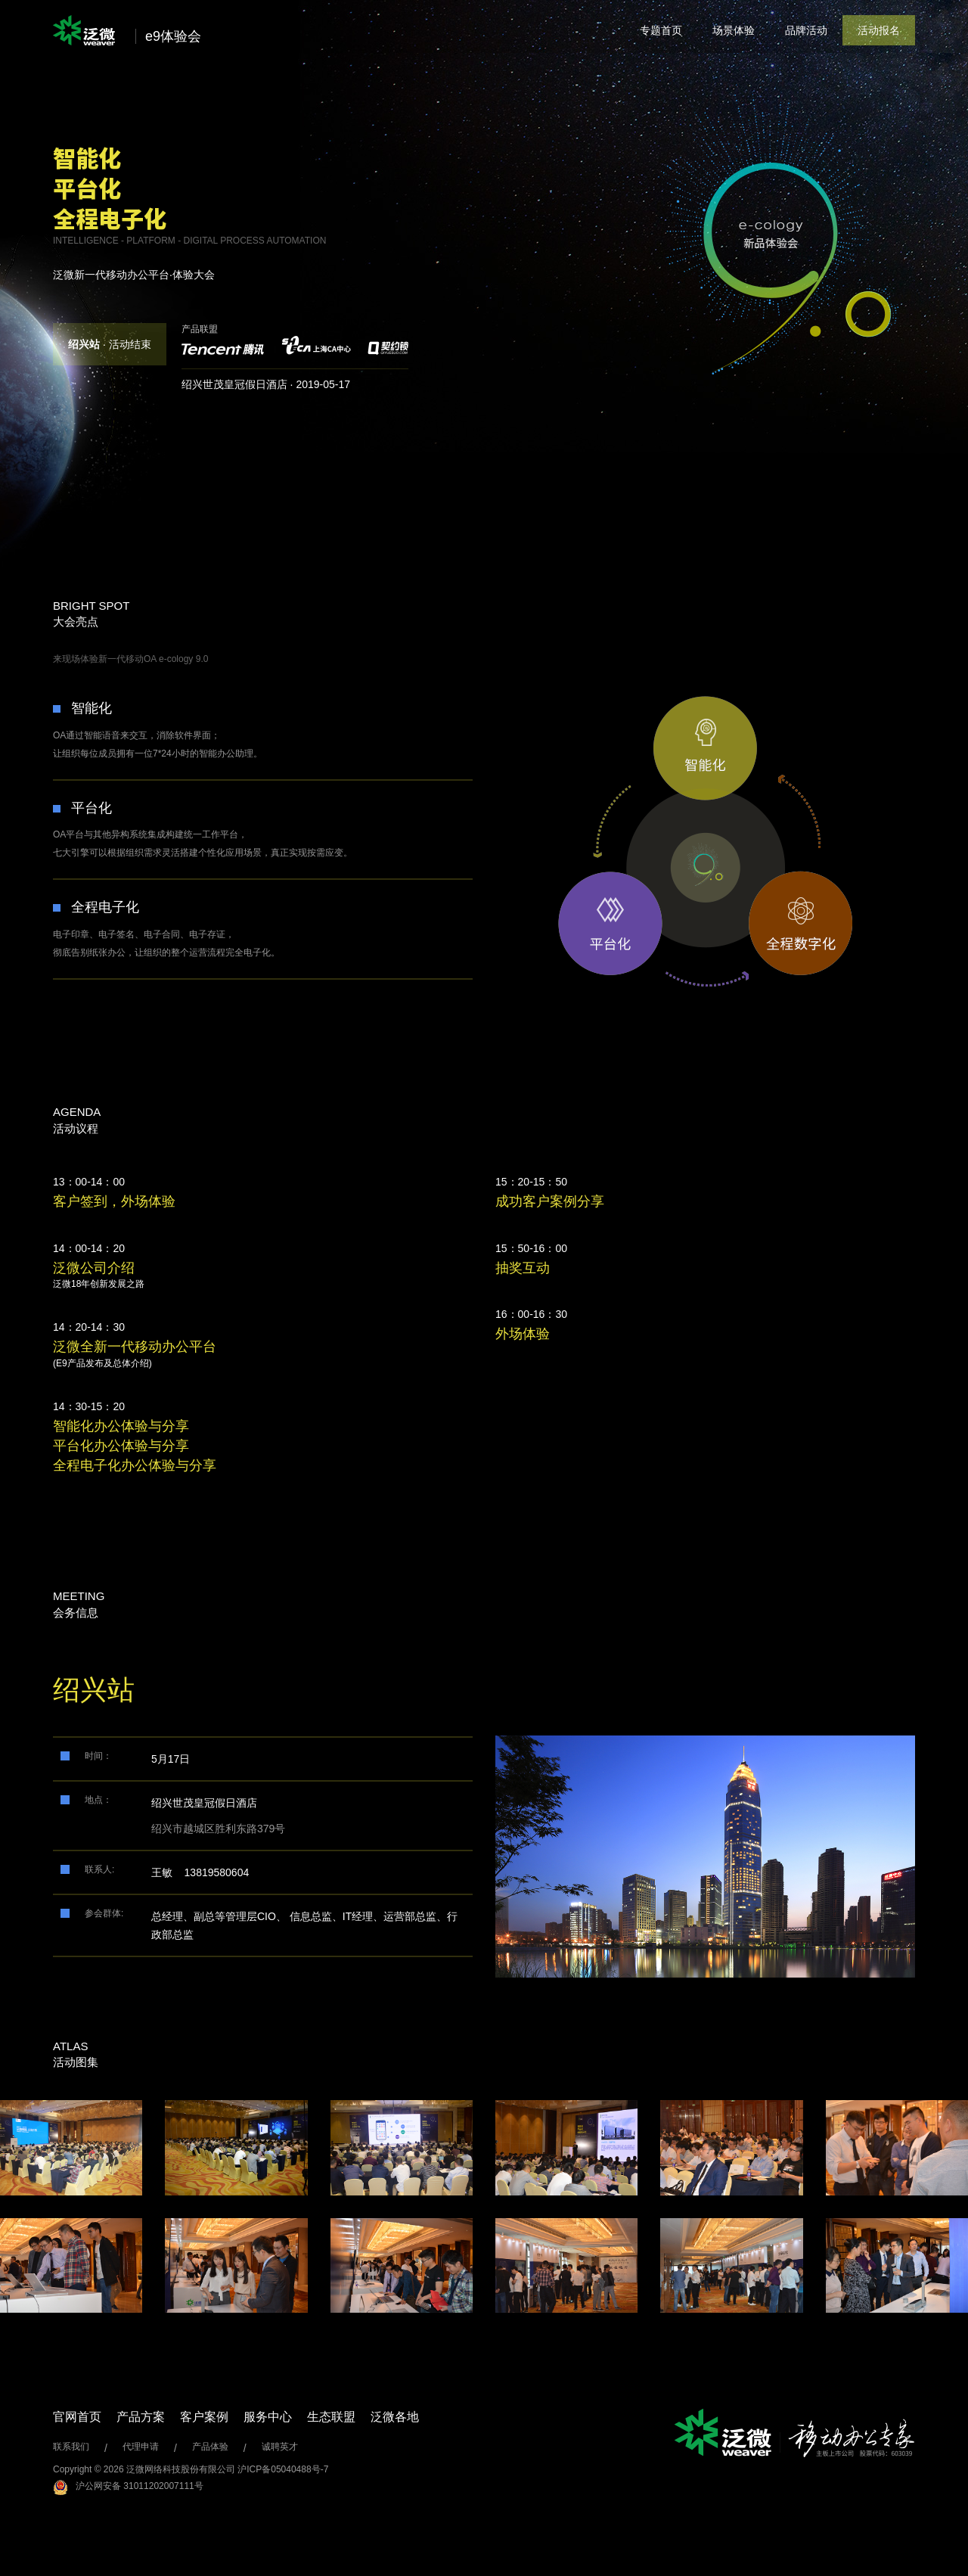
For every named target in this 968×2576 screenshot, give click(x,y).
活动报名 (879, 30)
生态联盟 (331, 2416)
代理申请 (141, 2446)
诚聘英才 (280, 2446)
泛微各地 (395, 2416)
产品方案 (140, 2416)
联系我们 (71, 2446)
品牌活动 (806, 30)
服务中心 (268, 2416)
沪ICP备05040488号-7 (282, 2469)
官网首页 (77, 2416)
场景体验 (733, 30)
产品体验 (210, 2446)
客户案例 (204, 2416)
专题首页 (661, 30)
